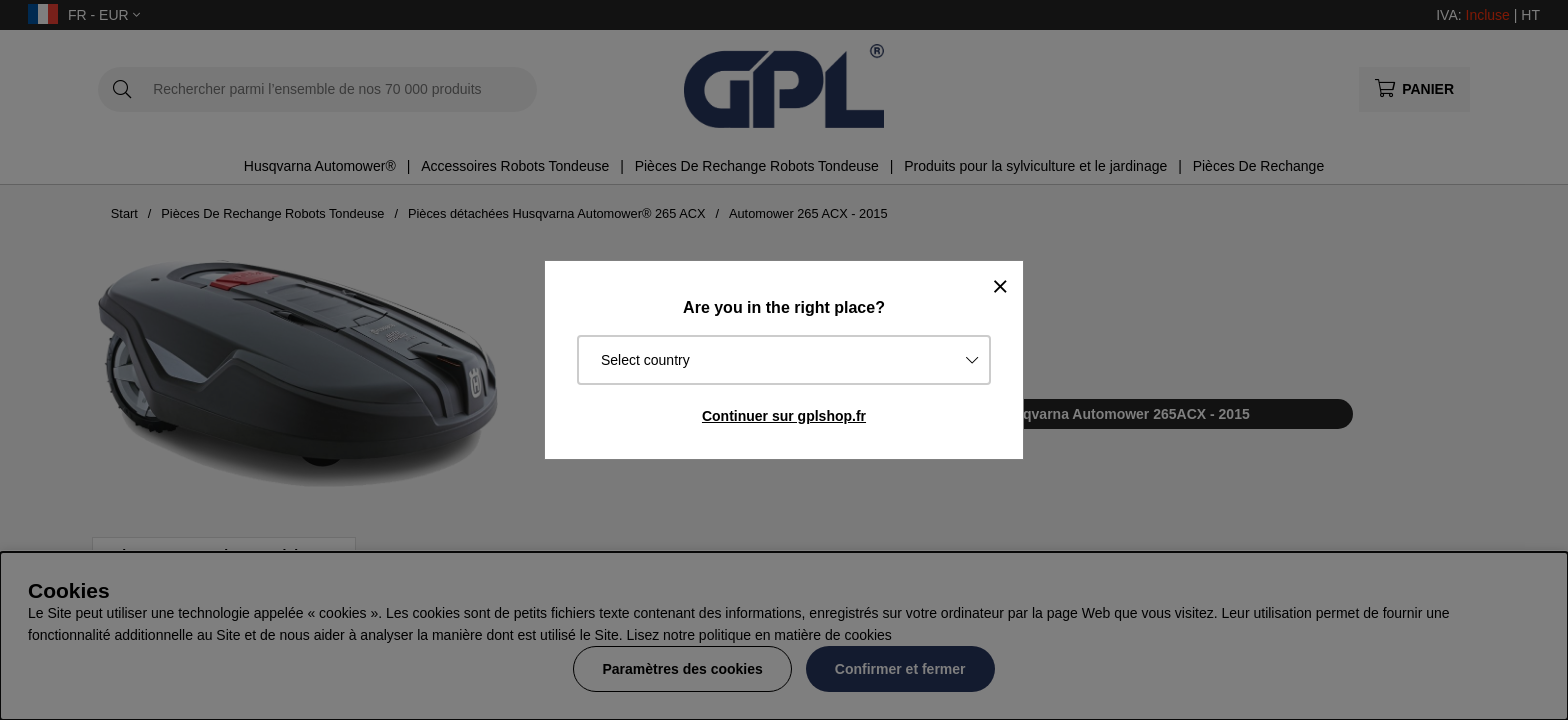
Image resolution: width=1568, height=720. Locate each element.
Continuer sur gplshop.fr (784, 416)
